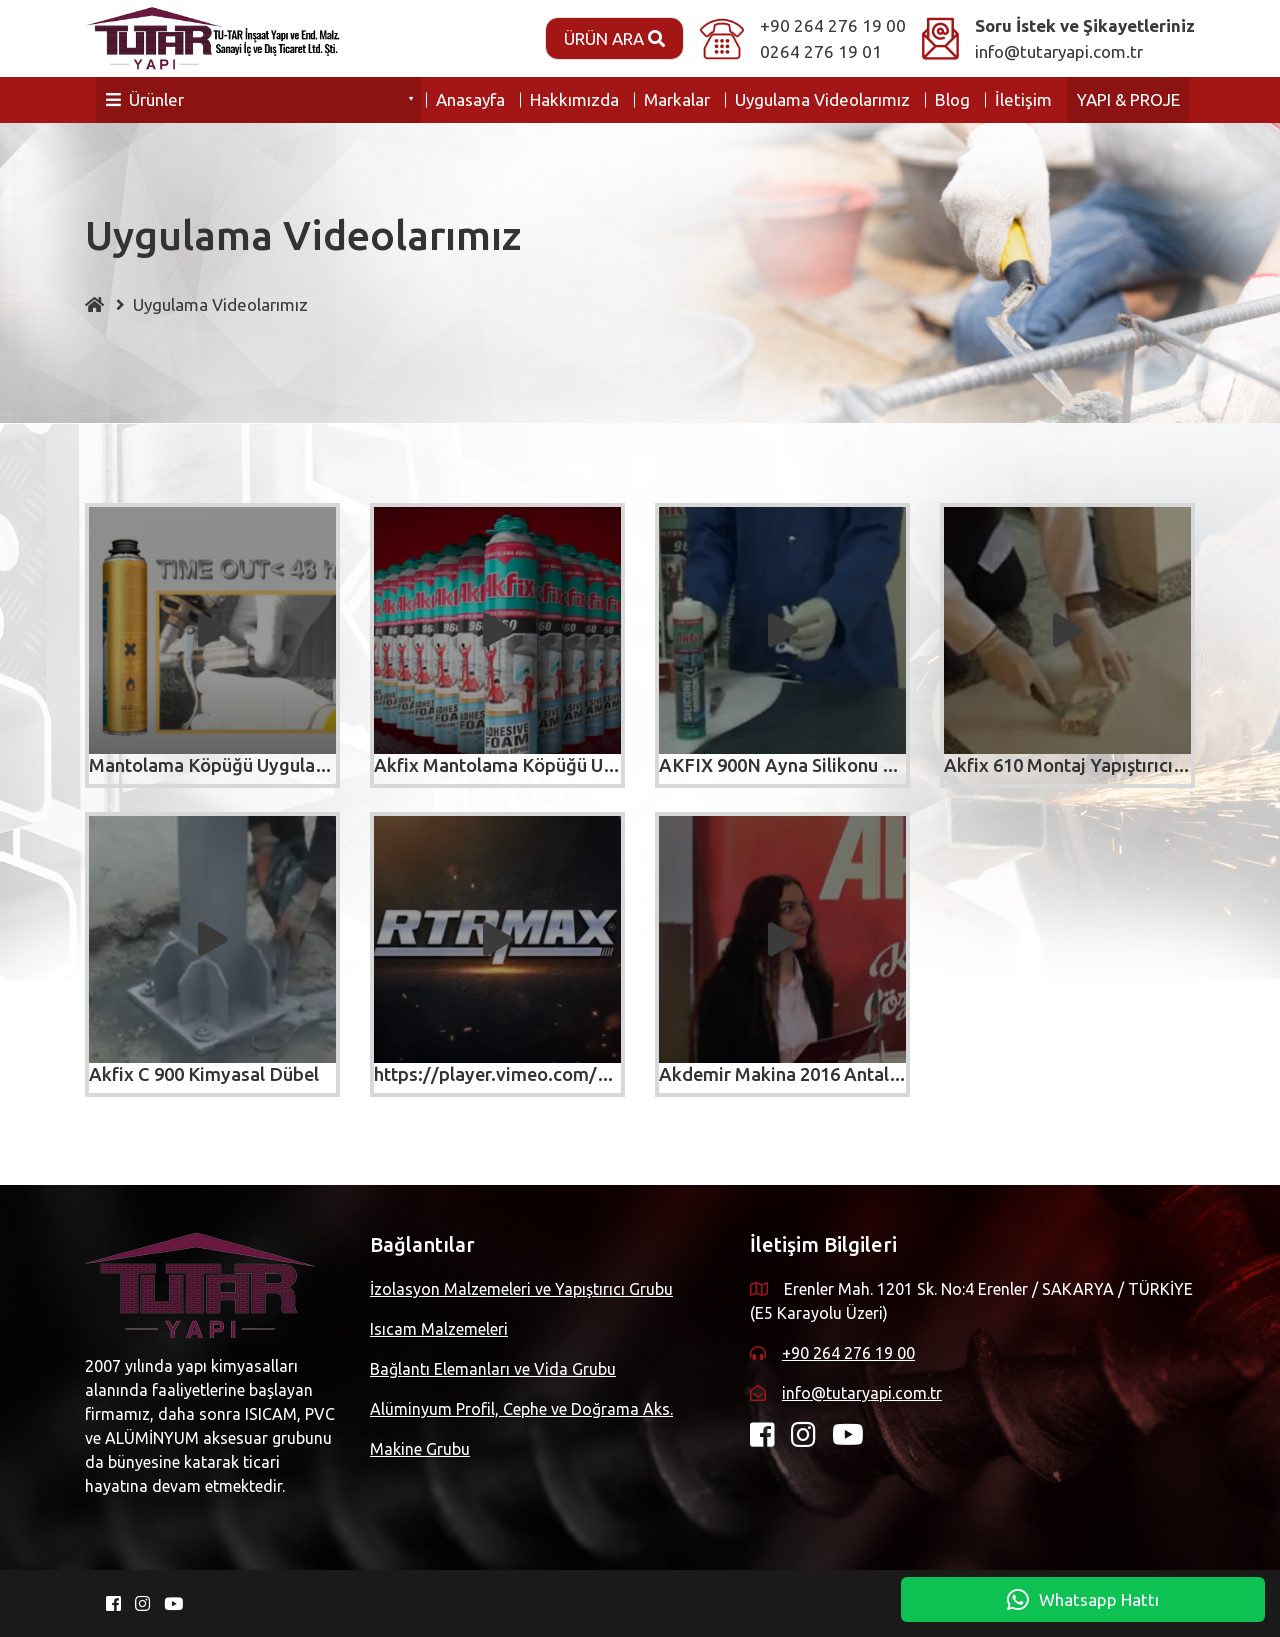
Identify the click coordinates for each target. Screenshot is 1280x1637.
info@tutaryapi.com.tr (1059, 51)
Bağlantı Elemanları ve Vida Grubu (493, 1369)
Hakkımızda (574, 99)
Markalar (677, 99)
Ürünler (145, 99)
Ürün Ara (614, 38)
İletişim (1023, 99)
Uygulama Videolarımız (822, 99)
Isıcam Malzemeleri (439, 1329)
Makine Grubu (420, 1449)
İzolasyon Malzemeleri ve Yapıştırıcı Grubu (521, 1289)
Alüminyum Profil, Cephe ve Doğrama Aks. (521, 1409)
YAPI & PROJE (1128, 99)
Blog (952, 99)
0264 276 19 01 (821, 51)
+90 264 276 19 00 (833, 25)
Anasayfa (470, 99)
